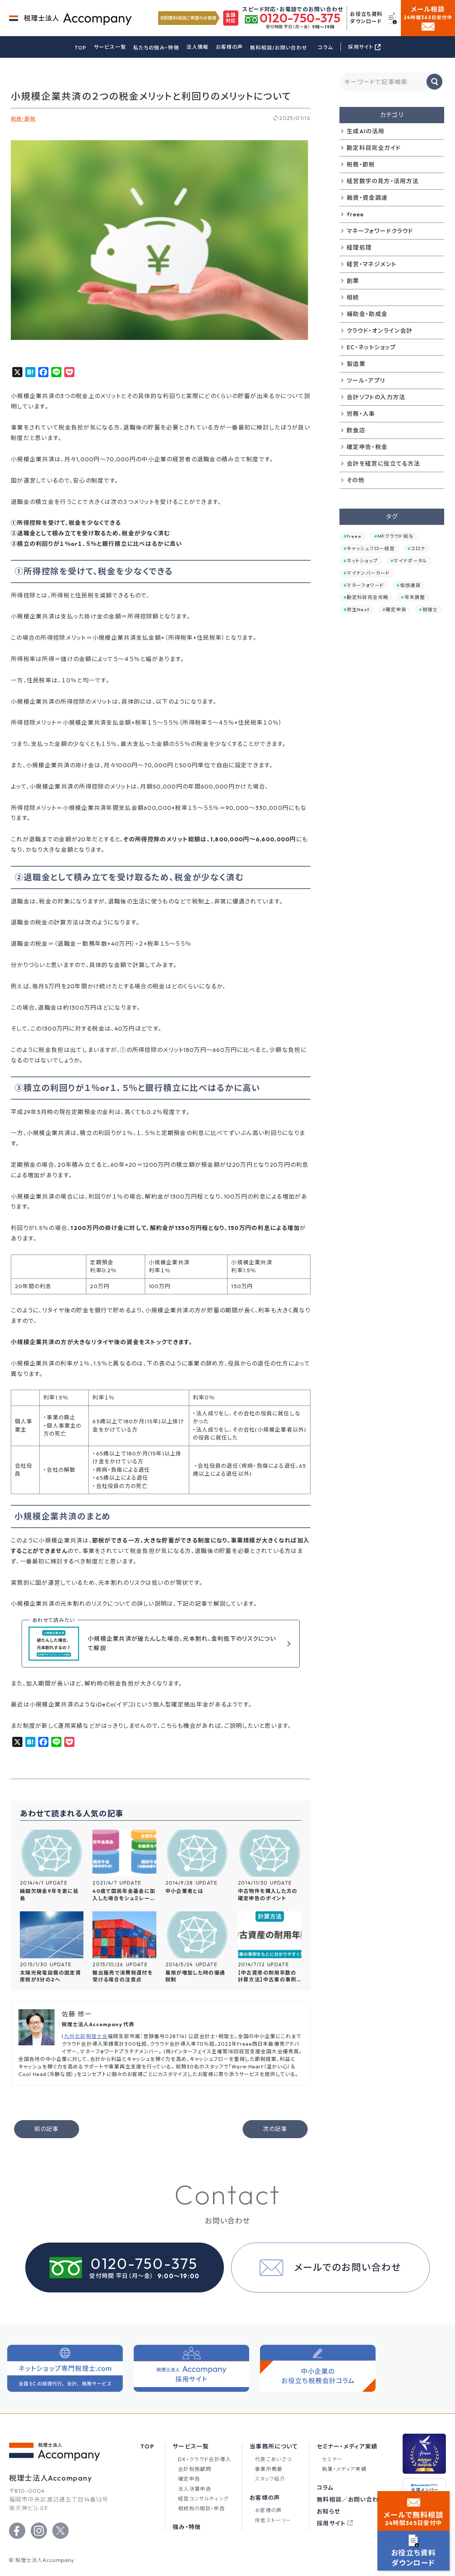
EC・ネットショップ (371, 347)
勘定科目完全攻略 (367, 597)
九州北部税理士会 (86, 2036)
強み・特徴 (187, 2526)
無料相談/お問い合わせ (278, 47)
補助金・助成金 (367, 314)
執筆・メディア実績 (344, 2469)
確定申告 (396, 609)
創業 (353, 280)
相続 (353, 297)
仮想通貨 (410, 585)
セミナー (332, 2459)
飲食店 (356, 430)
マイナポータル (411, 561)
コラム (325, 47)
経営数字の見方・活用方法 (383, 181)
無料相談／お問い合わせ (351, 2499)
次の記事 (275, 2128)
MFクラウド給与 (396, 536)
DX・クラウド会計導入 (204, 2459)
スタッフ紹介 (270, 2479)
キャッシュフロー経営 (371, 548)
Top (147, 2446)
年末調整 (414, 597)
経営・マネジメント (371, 264)
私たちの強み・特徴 (156, 47)
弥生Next (358, 609)
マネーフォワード (365, 585)
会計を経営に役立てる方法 (383, 463)
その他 (355, 480)
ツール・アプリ (366, 380)
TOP (80, 47)
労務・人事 (361, 413)
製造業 (356, 363)
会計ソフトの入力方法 (376, 397)
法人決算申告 (194, 2489)
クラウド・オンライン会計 (379, 330)
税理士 (430, 609)
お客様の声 (229, 47)
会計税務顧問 (194, 2469)
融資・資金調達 (367, 197)
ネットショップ (362, 561)
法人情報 (197, 47)
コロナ (418, 548)
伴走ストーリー (273, 2520)
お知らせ (328, 2511)
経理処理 (359, 247)
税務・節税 (23, 119)
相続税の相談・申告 (201, 2508)
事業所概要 (269, 2469)
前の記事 (46, 2128)
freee (355, 214)
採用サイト (331, 2523)
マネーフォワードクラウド (380, 230)
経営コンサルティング (203, 2498)
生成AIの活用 (366, 131)
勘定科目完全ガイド (374, 147)
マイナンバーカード (368, 573)
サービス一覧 (110, 47)
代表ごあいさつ (273, 2459)
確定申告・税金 (367, 446)
